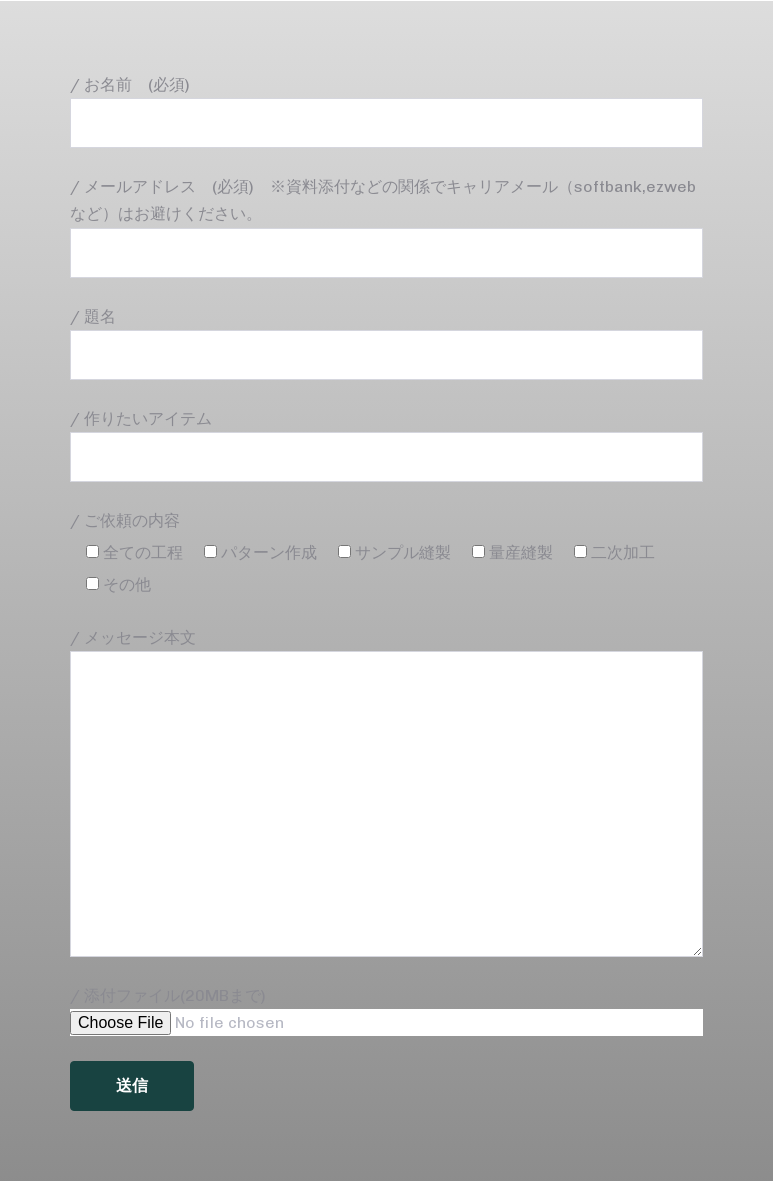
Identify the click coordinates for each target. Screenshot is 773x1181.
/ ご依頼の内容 (125, 520)
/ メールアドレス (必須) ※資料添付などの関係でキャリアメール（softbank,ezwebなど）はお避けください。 (386, 227)
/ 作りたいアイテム (386, 445)
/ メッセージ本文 (386, 792)
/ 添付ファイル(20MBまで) (386, 1011)
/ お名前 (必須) (386, 111)
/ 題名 (386, 343)
